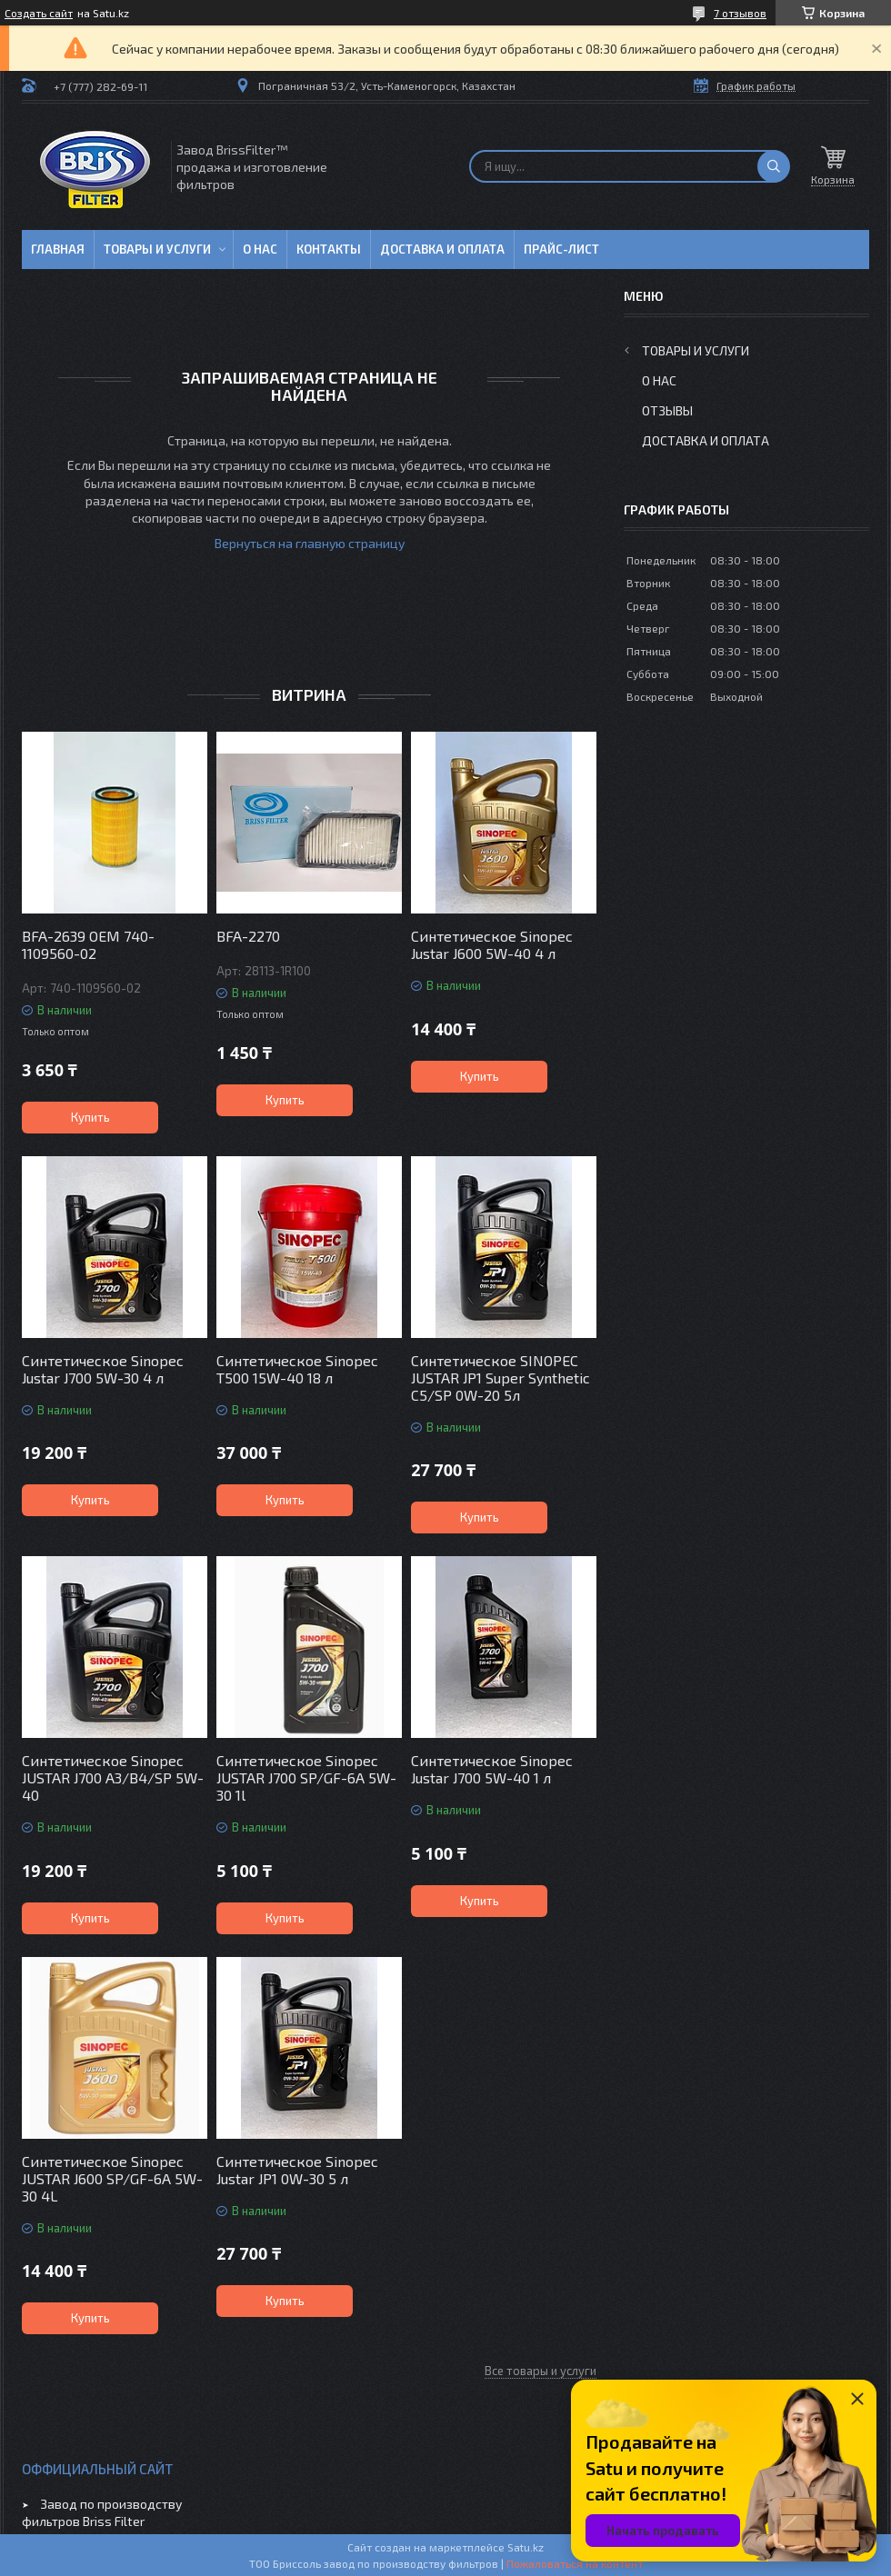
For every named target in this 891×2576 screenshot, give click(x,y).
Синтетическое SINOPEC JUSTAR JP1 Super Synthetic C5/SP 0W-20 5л (500, 1377)
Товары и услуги (157, 249)
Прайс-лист (561, 249)
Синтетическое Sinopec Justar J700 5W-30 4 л (103, 1369)
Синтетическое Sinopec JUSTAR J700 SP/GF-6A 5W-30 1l (306, 1777)
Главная (58, 249)
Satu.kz (525, 2547)
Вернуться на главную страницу (310, 543)
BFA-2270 (248, 935)
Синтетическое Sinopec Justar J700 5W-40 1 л (492, 1769)
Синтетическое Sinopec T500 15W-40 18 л (297, 1369)
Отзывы (667, 410)
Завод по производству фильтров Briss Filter (102, 2512)
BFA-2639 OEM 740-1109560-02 (88, 944)
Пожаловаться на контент (574, 2563)
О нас (260, 249)
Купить (90, 1117)
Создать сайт (39, 12)
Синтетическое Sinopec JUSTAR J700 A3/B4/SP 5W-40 (113, 1777)
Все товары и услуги (540, 2370)
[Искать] (773, 166)
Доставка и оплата (442, 249)
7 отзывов (740, 12)
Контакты (328, 249)
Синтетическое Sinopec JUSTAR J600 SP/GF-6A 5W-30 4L (112, 2178)
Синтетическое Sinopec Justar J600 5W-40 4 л (492, 944)
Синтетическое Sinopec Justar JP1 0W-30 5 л (297, 2169)
